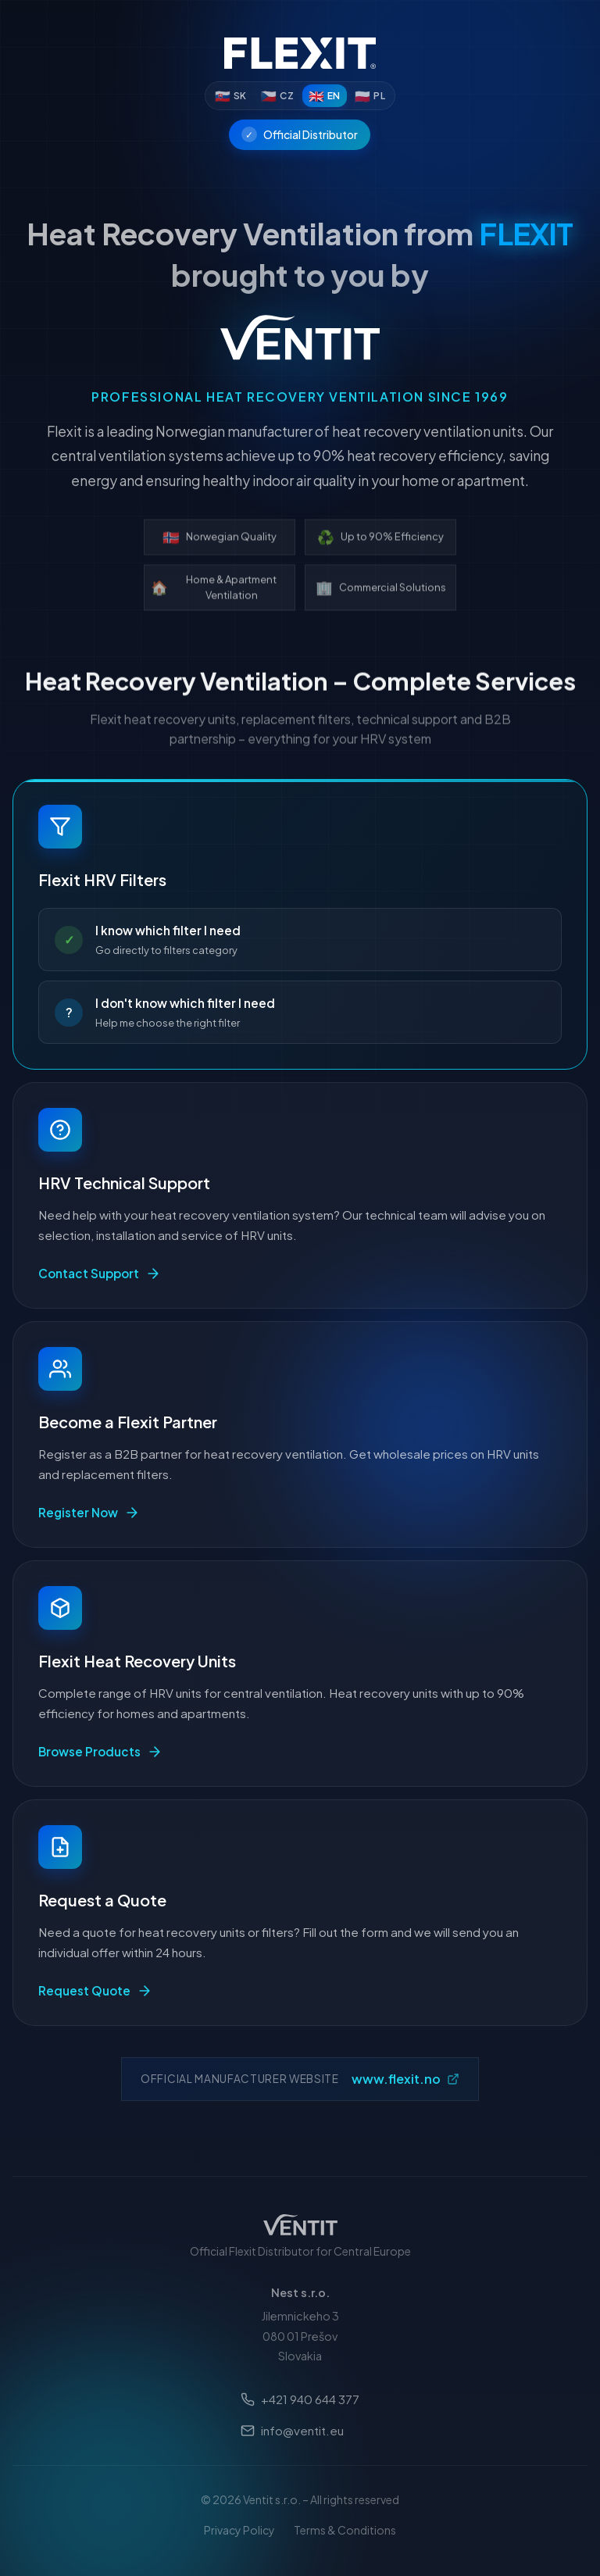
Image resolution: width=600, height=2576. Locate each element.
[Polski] (369, 95)
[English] (324, 95)
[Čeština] (277, 95)
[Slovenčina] (231, 95)
